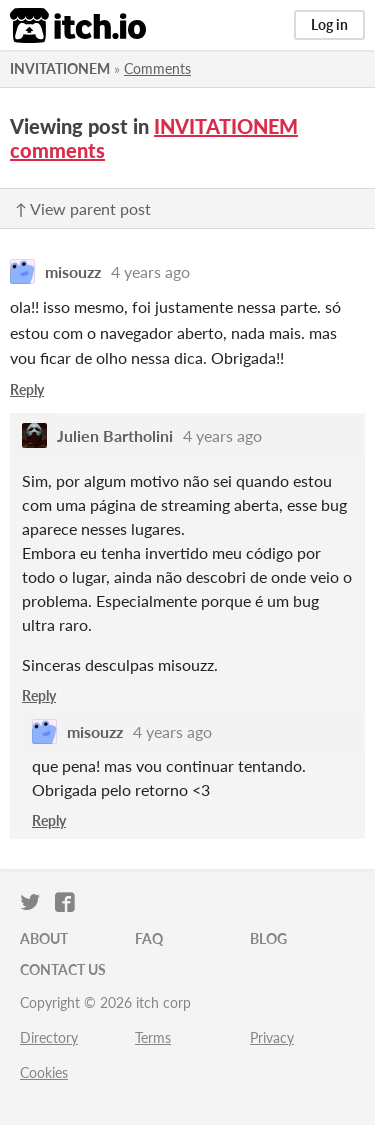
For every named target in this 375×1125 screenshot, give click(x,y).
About (44, 938)
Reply (27, 389)
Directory (49, 1037)
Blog (268, 938)
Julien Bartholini (115, 435)
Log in (329, 24)
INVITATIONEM (60, 68)
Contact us (63, 969)
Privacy (272, 1037)
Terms (153, 1037)
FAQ (149, 938)
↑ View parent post (83, 208)
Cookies (44, 1072)
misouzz (73, 271)
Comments (157, 68)
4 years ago (150, 271)
